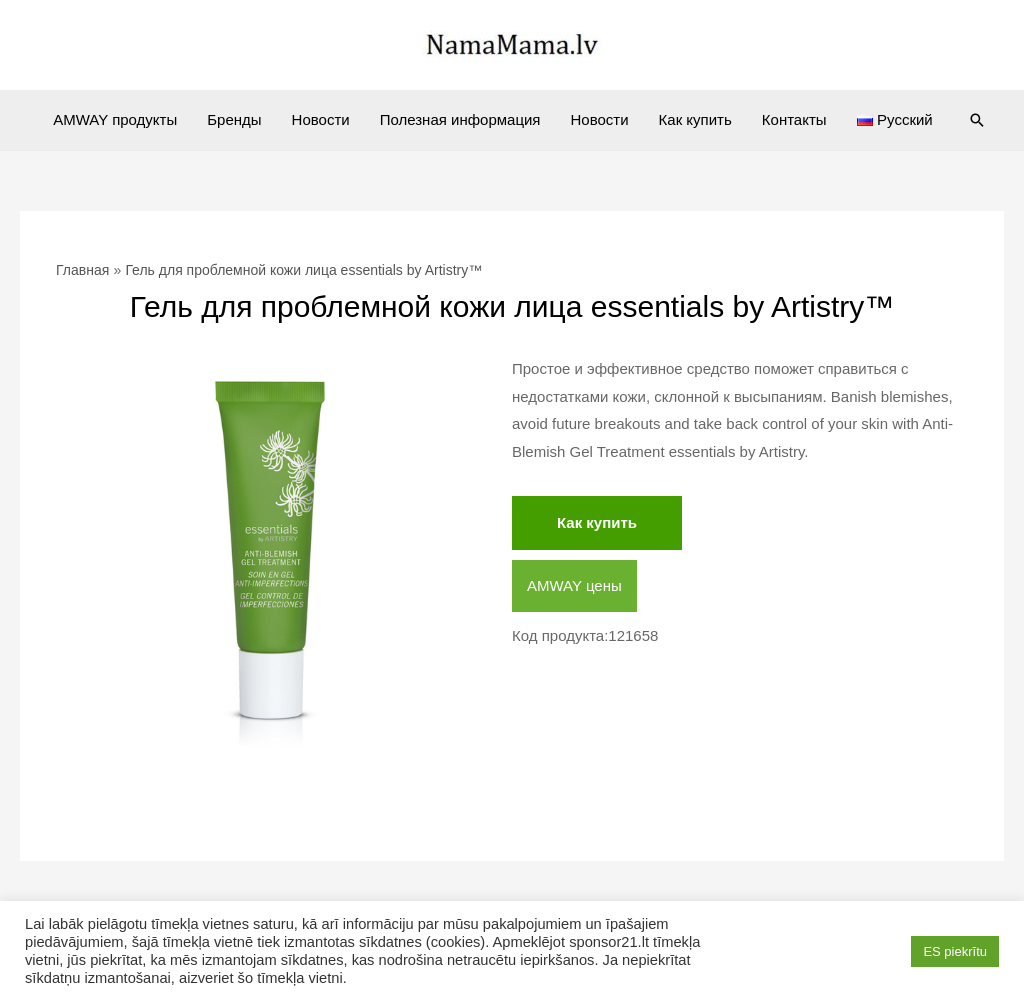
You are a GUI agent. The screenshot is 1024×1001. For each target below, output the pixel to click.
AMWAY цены (574, 585)
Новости (321, 119)
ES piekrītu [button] (955, 951)
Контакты (794, 119)
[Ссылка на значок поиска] (977, 120)
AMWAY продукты (115, 119)
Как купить (695, 119)
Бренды (234, 119)
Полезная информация (460, 119)
